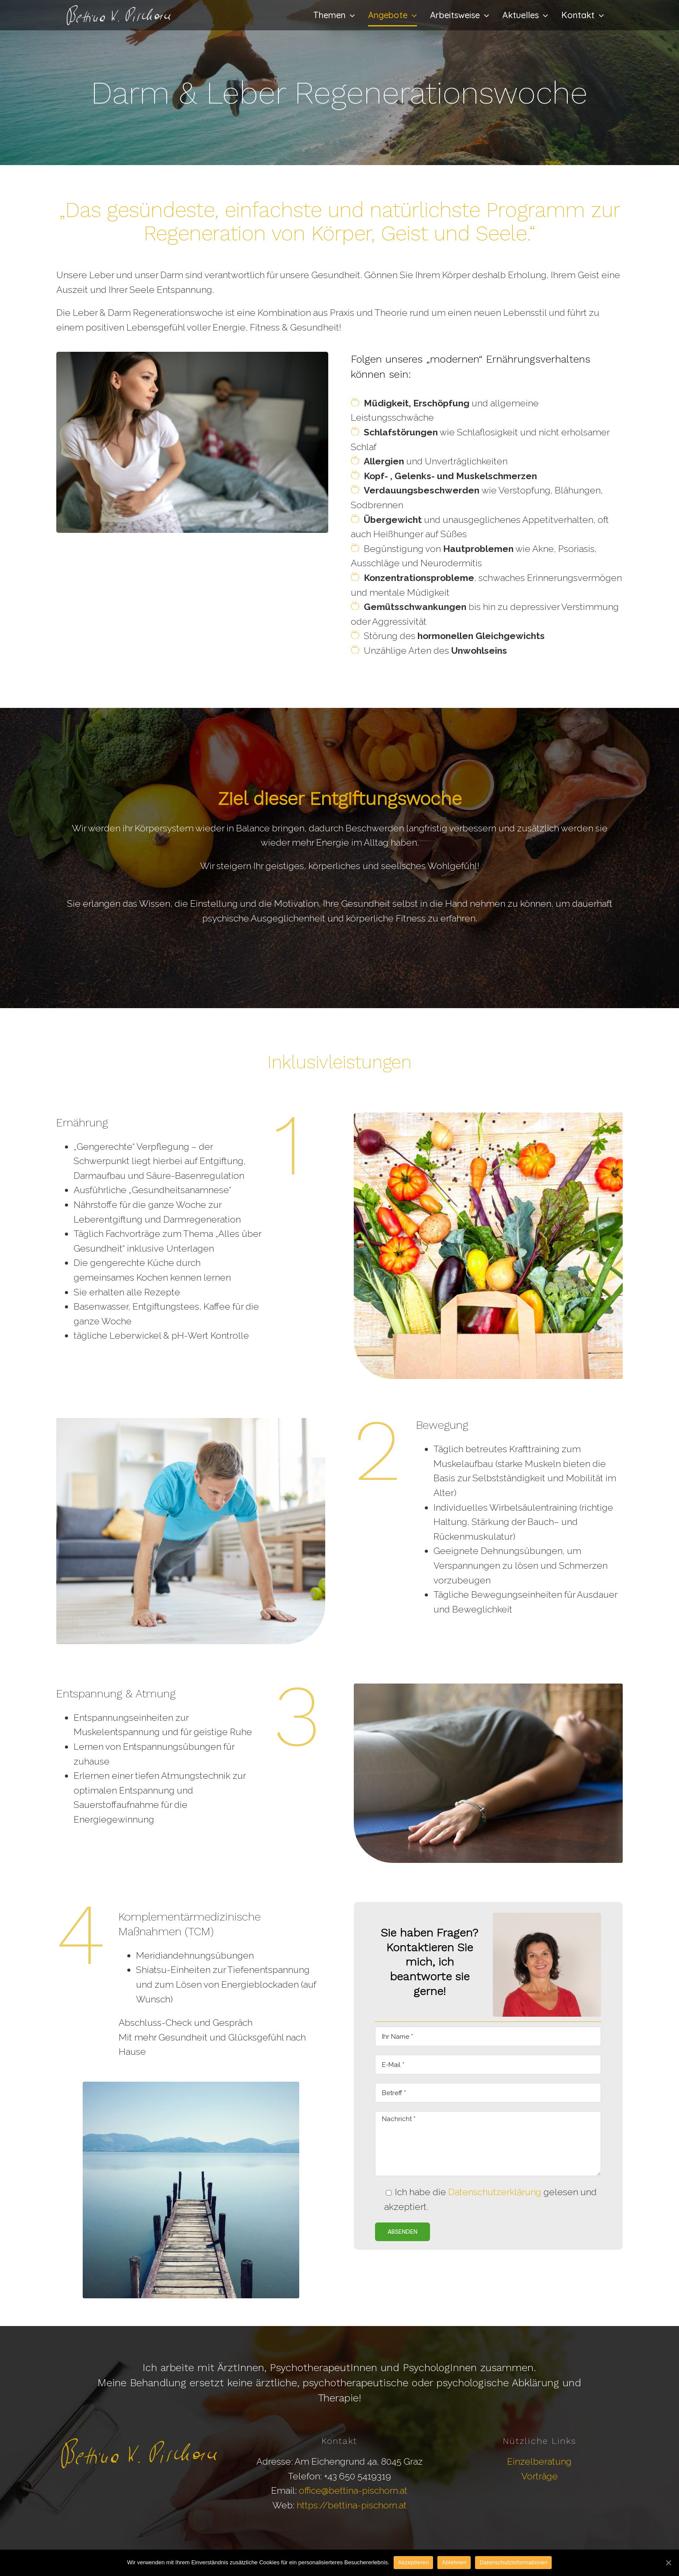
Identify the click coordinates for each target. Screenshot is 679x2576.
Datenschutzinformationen (513, 2562)
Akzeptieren (413, 2562)
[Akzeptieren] (668, 2562)
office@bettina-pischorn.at (353, 2490)
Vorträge (539, 2476)
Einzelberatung (539, 2461)
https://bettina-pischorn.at (352, 2505)
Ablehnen (454, 2562)
